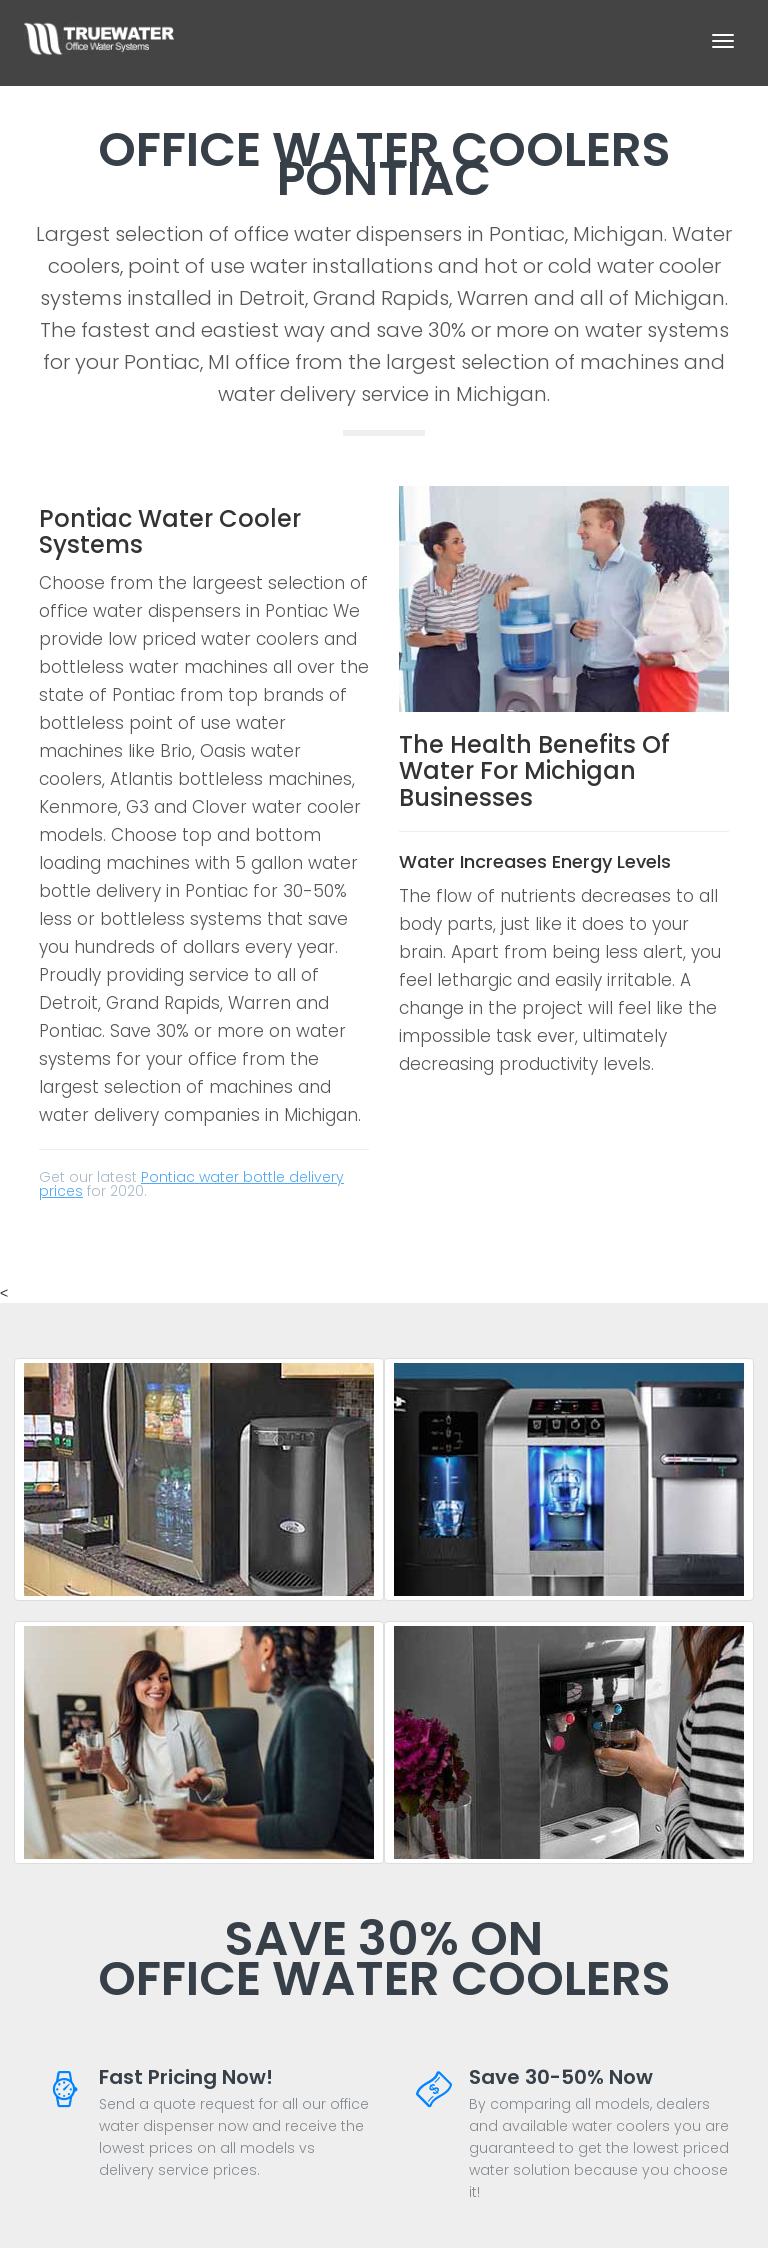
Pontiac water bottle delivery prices (191, 1184)
